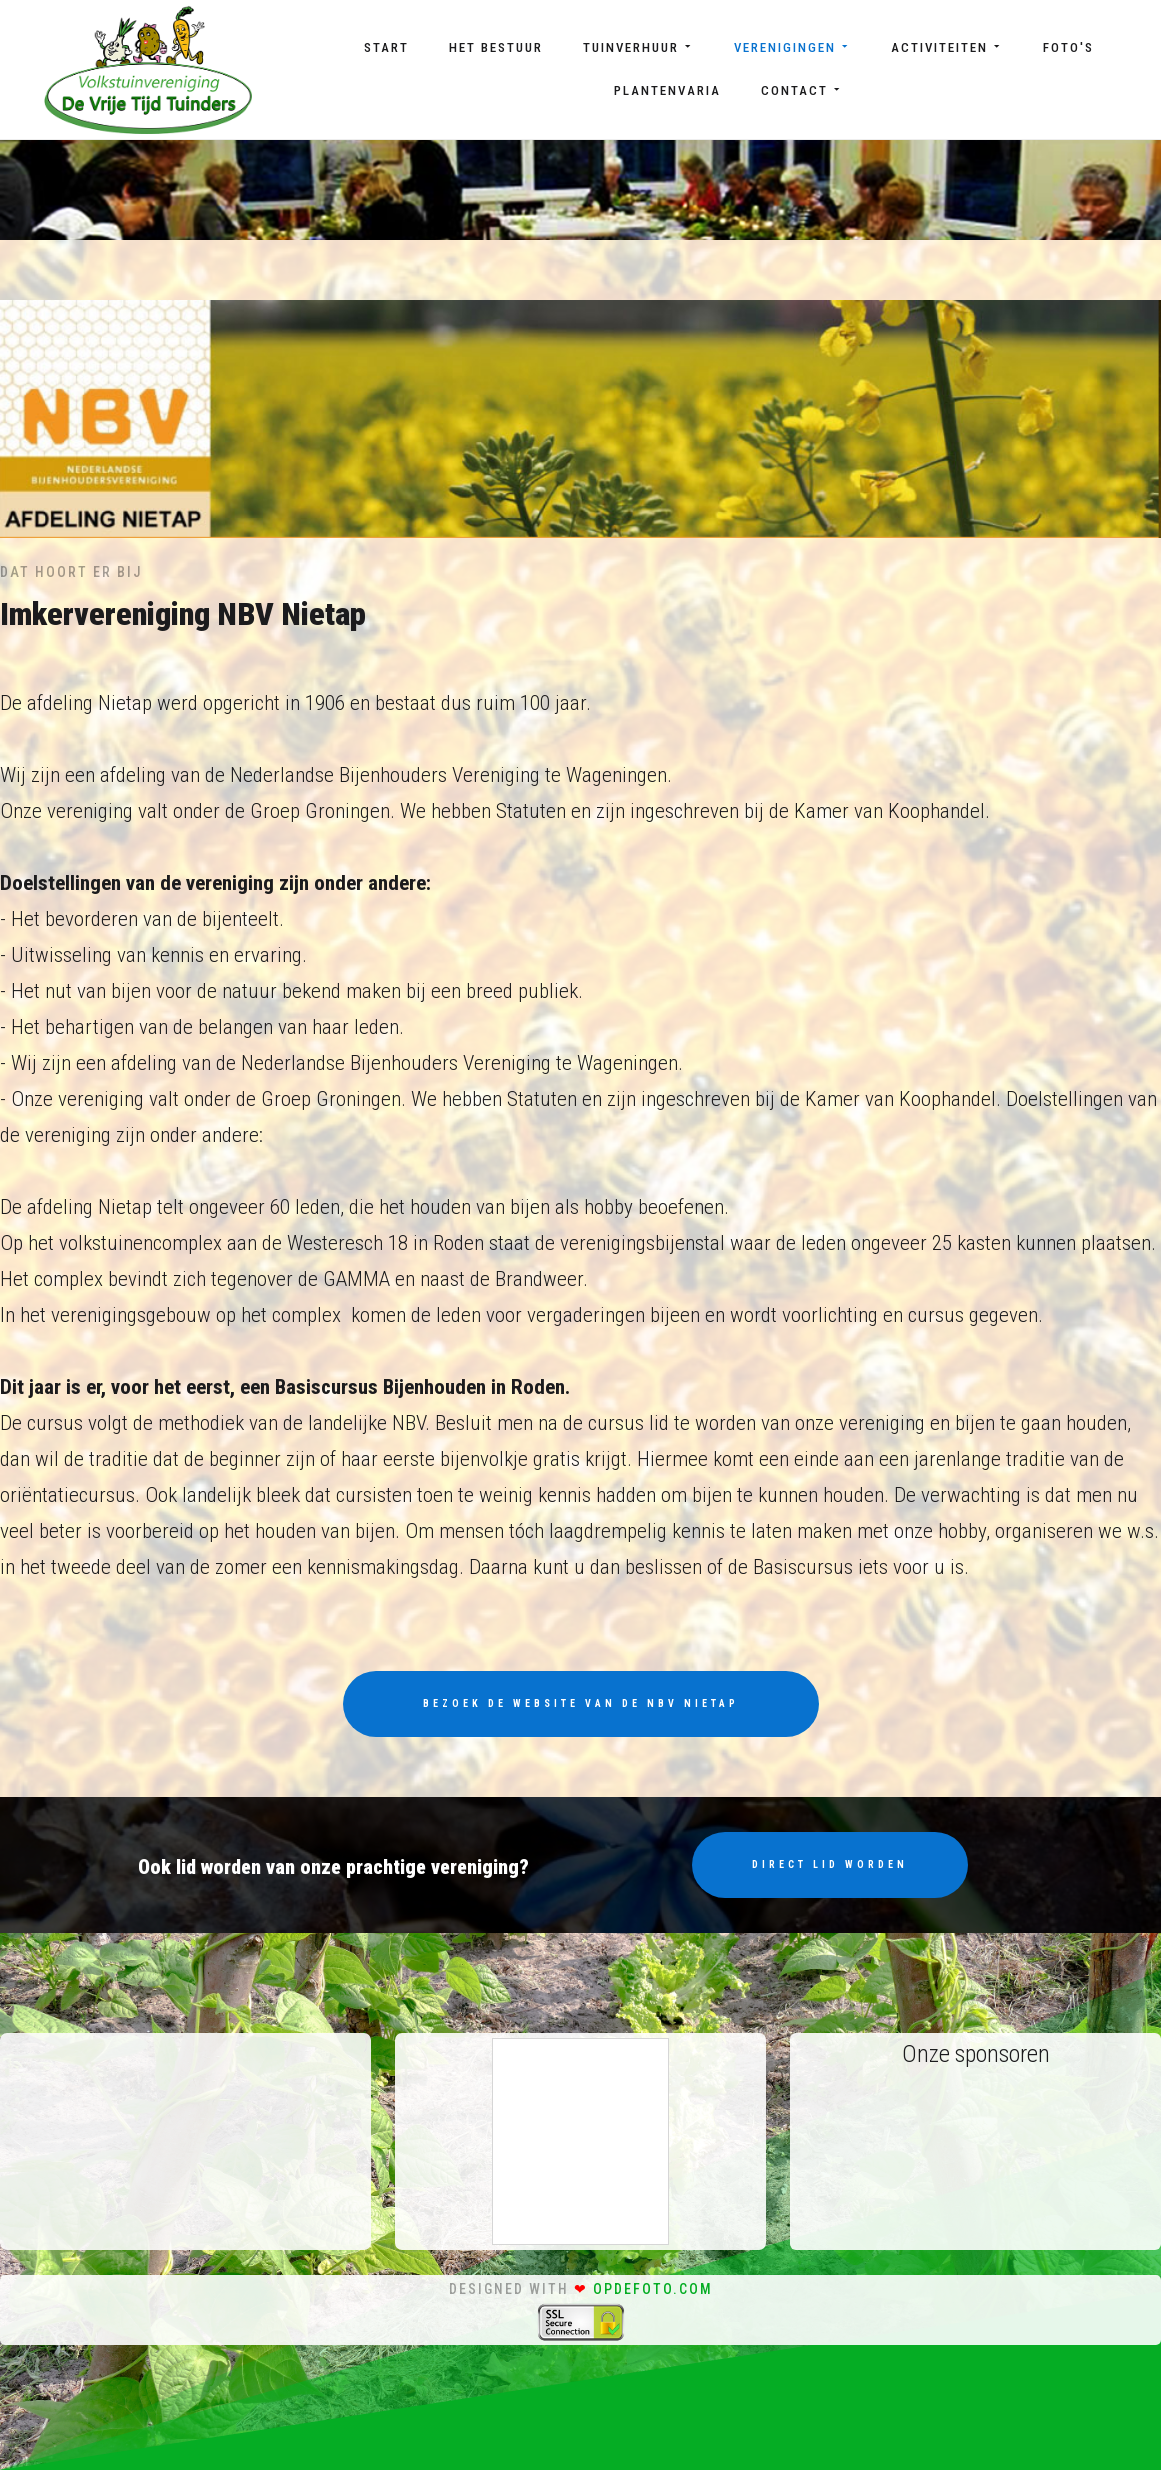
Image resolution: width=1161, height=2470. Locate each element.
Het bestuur (496, 47)
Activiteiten (947, 47)
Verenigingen (792, 47)
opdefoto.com (653, 2289)
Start (386, 47)
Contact (802, 90)
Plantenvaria (667, 90)
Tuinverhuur (638, 47)
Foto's (1068, 47)
